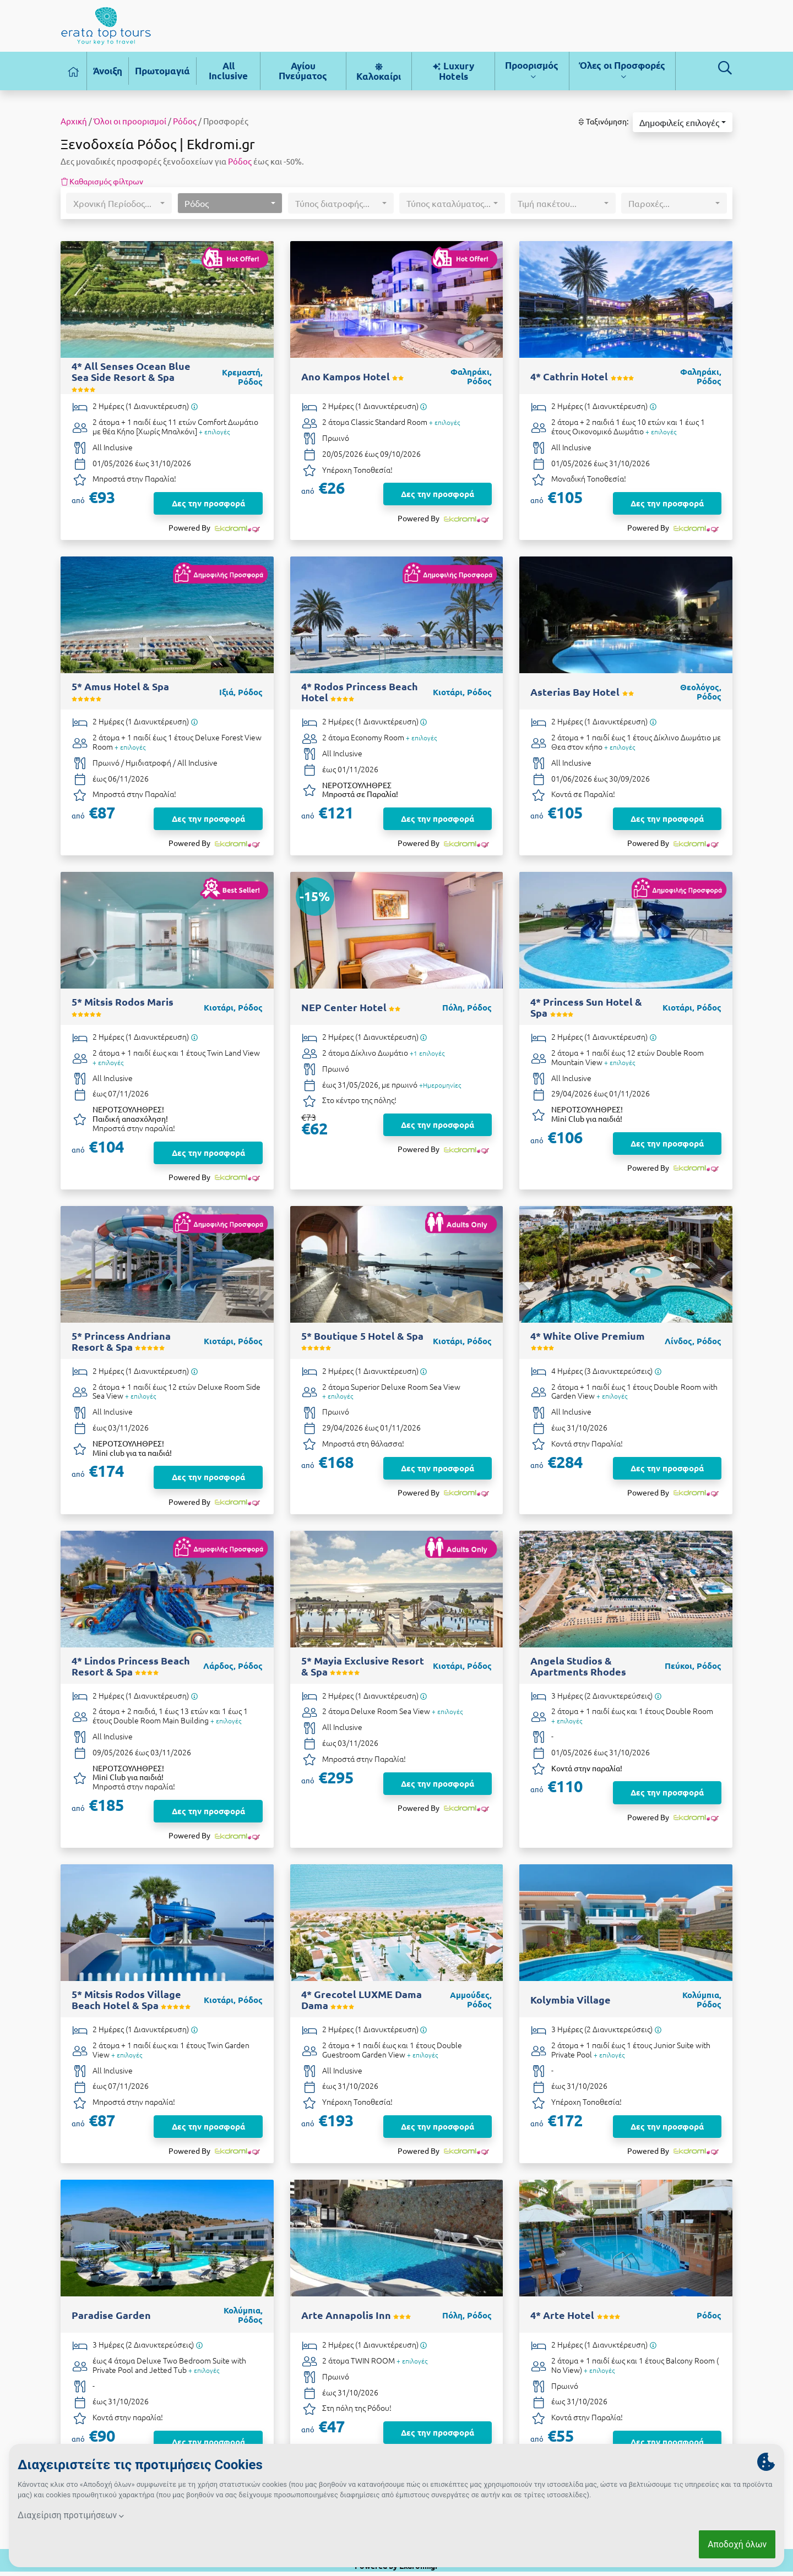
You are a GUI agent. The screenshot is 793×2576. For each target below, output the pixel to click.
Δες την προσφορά (208, 503)
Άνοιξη (107, 71)
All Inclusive (228, 70)
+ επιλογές (214, 431)
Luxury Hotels (453, 71)
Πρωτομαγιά (162, 71)
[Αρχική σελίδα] (74, 71)
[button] (682, 122)
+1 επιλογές (427, 1053)
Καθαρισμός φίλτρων (102, 181)
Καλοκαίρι (378, 71)
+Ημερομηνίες (440, 1085)
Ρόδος (185, 121)
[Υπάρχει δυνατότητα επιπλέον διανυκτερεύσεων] (194, 406)
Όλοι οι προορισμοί (130, 121)
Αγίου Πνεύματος (303, 70)
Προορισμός (531, 70)
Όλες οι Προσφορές (622, 70)
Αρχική (74, 121)
